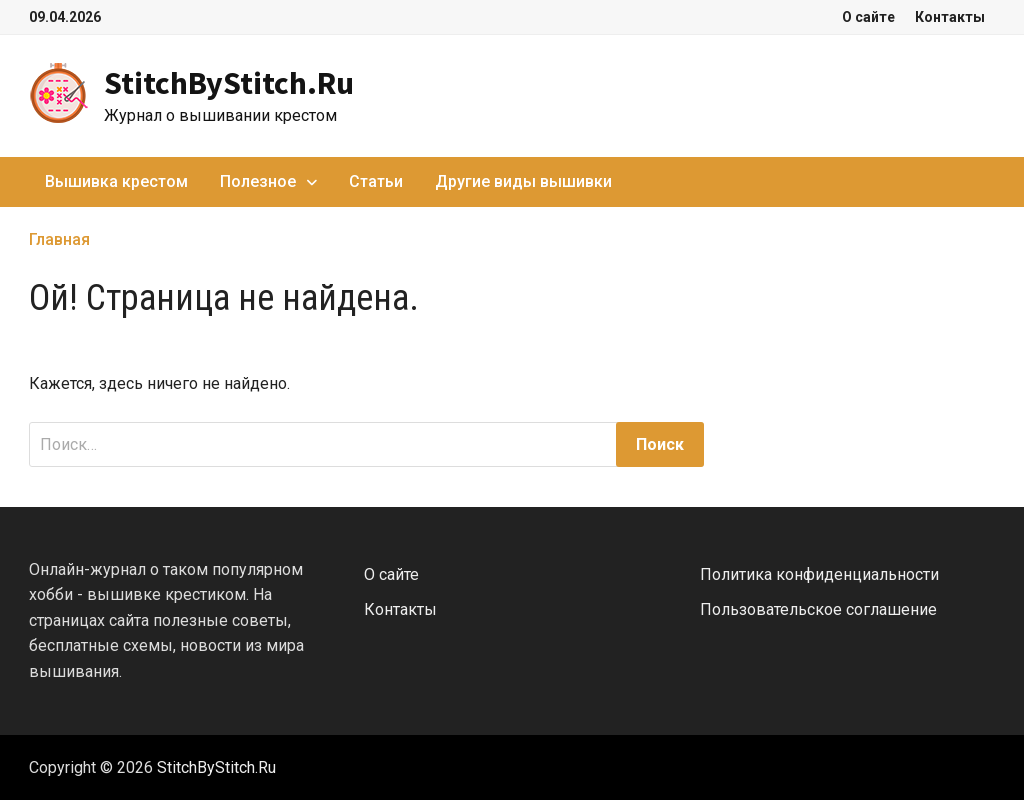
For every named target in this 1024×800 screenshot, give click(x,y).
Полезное (258, 181)
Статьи (376, 181)
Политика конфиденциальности (819, 574)
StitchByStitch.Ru (229, 83)
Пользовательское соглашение (818, 609)
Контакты (950, 17)
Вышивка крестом (116, 181)
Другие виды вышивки (523, 181)
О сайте (868, 17)
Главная (59, 239)
